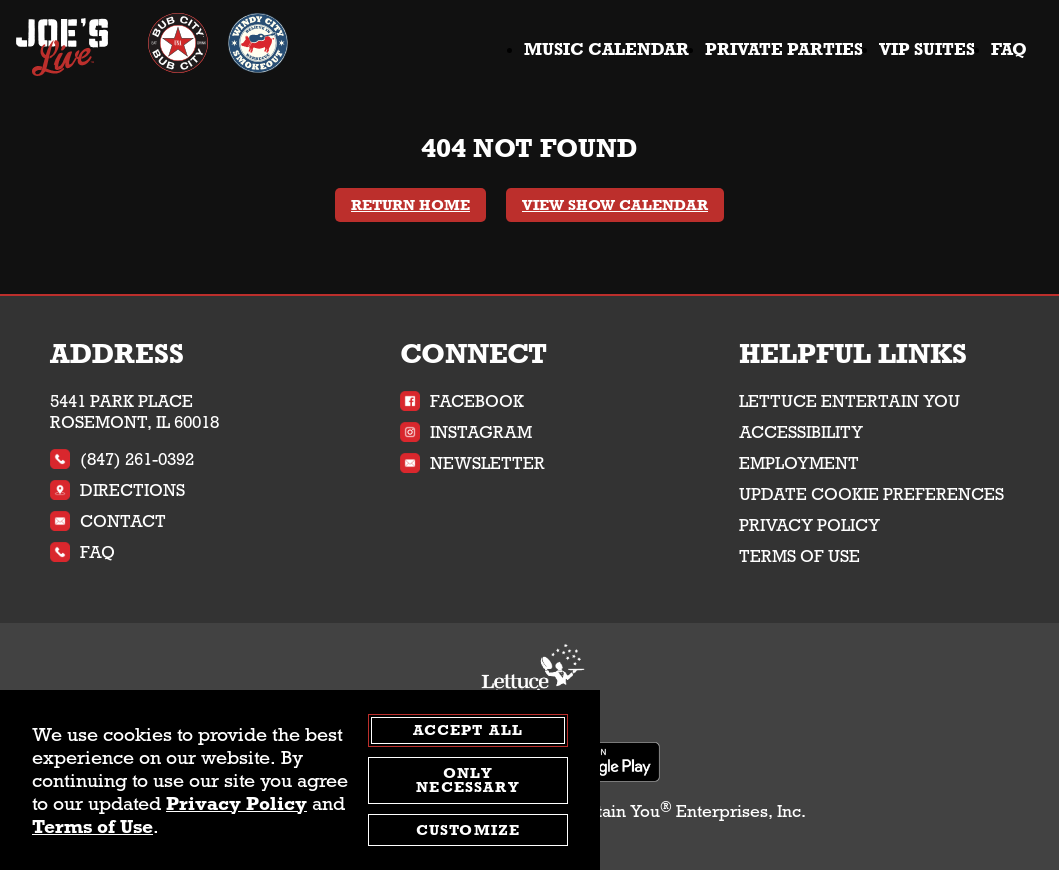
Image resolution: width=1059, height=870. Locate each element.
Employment (799, 463)
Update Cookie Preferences (871, 494)
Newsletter (472, 463)
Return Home (410, 205)
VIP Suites (927, 49)
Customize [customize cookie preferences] (468, 830)
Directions (117, 490)
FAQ (1009, 49)
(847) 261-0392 (122, 459)
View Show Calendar (615, 205)
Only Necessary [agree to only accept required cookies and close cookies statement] (467, 780)
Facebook (462, 401)
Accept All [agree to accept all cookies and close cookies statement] (468, 730)
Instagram (466, 432)
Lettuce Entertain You (849, 401)
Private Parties (784, 49)
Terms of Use (799, 556)
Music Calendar (606, 49)
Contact (108, 521)
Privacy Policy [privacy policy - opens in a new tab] (236, 803)
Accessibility (801, 432)
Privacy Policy (809, 525)
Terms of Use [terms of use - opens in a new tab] (92, 826)
